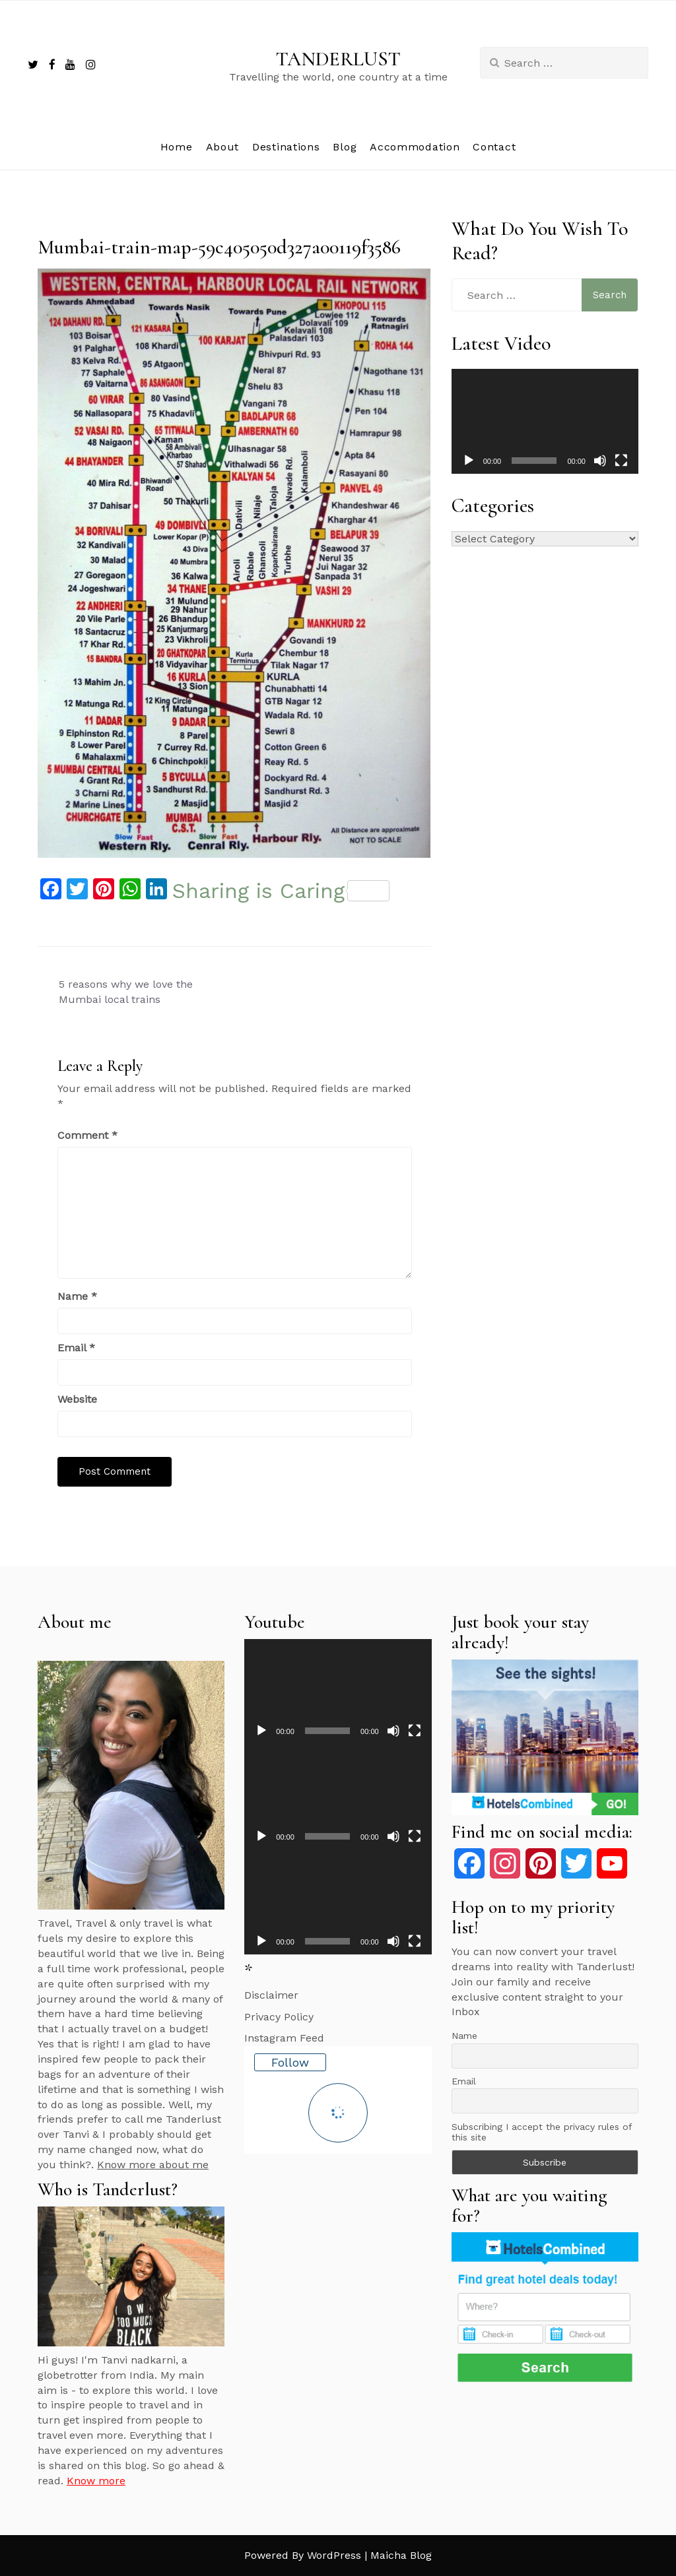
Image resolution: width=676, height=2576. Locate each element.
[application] (545, 421)
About (223, 147)
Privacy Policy (279, 2017)
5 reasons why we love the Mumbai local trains (126, 992)
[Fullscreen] (621, 460)
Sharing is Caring (280, 890)
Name (77, 1296)
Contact (494, 147)
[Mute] (600, 460)
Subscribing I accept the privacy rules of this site (542, 2131)
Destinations (286, 147)
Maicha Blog (401, 2555)
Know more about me (153, 2164)
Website (77, 1399)
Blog (344, 147)
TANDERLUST (338, 59)
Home (176, 147)
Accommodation (414, 147)
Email (76, 1347)
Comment (87, 1135)
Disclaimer (271, 1995)
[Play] (468, 460)
